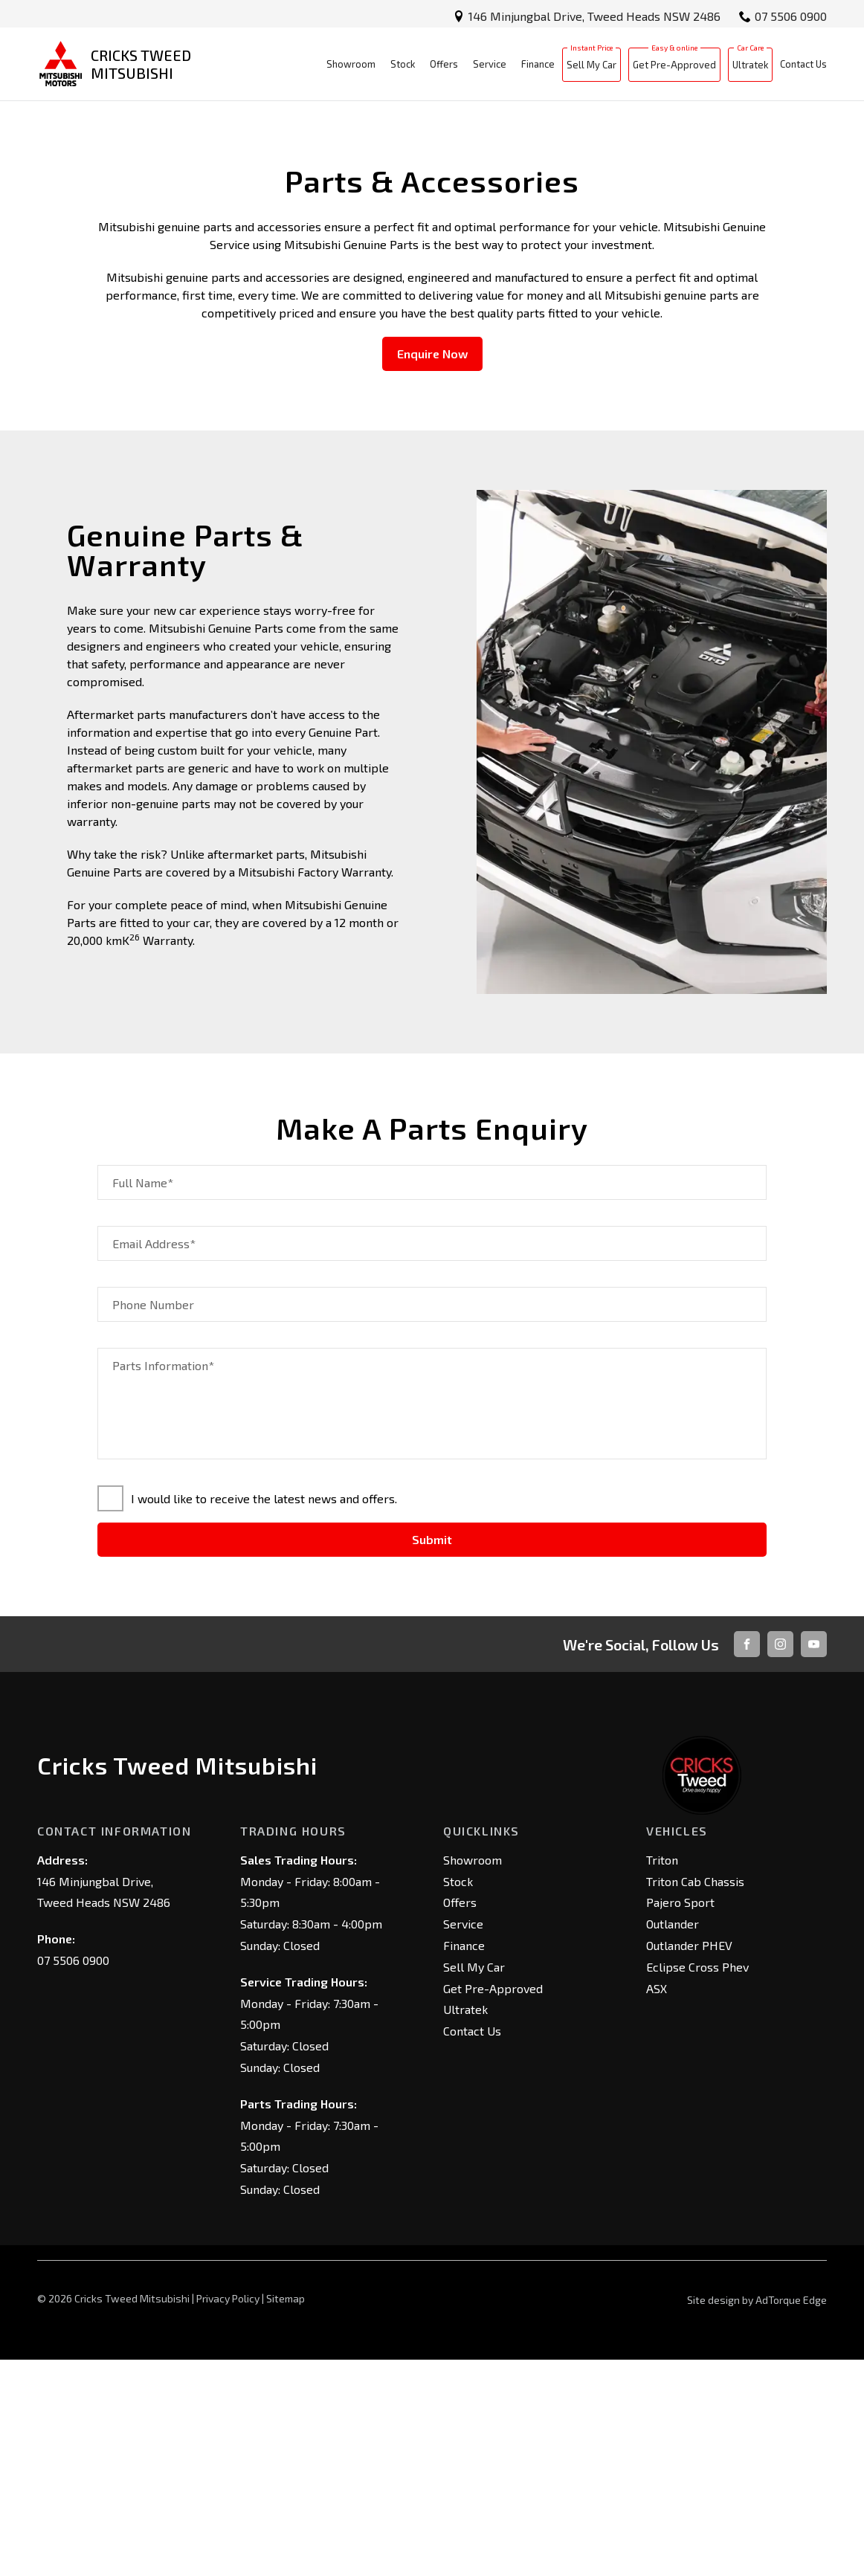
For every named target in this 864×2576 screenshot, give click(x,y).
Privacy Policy (227, 2514)
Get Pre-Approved (674, 70)
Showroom (350, 69)
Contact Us (803, 69)
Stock (402, 69)
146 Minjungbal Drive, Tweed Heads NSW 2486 (594, 16)
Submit (432, 1756)
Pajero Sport (680, 2118)
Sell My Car (591, 70)
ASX (656, 2204)
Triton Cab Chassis (695, 2097)
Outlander (672, 2140)
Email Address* (154, 1460)
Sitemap (285, 2514)
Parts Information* (163, 1582)
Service (489, 69)
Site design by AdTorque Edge (757, 2515)
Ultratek (750, 70)
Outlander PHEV (689, 2161)
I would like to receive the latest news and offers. (247, 1715)
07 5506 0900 (791, 16)
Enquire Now (432, 570)
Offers (444, 69)
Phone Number (153, 1521)
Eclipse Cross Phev (697, 2182)
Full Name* (142, 1399)
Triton (662, 2075)
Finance (538, 69)
